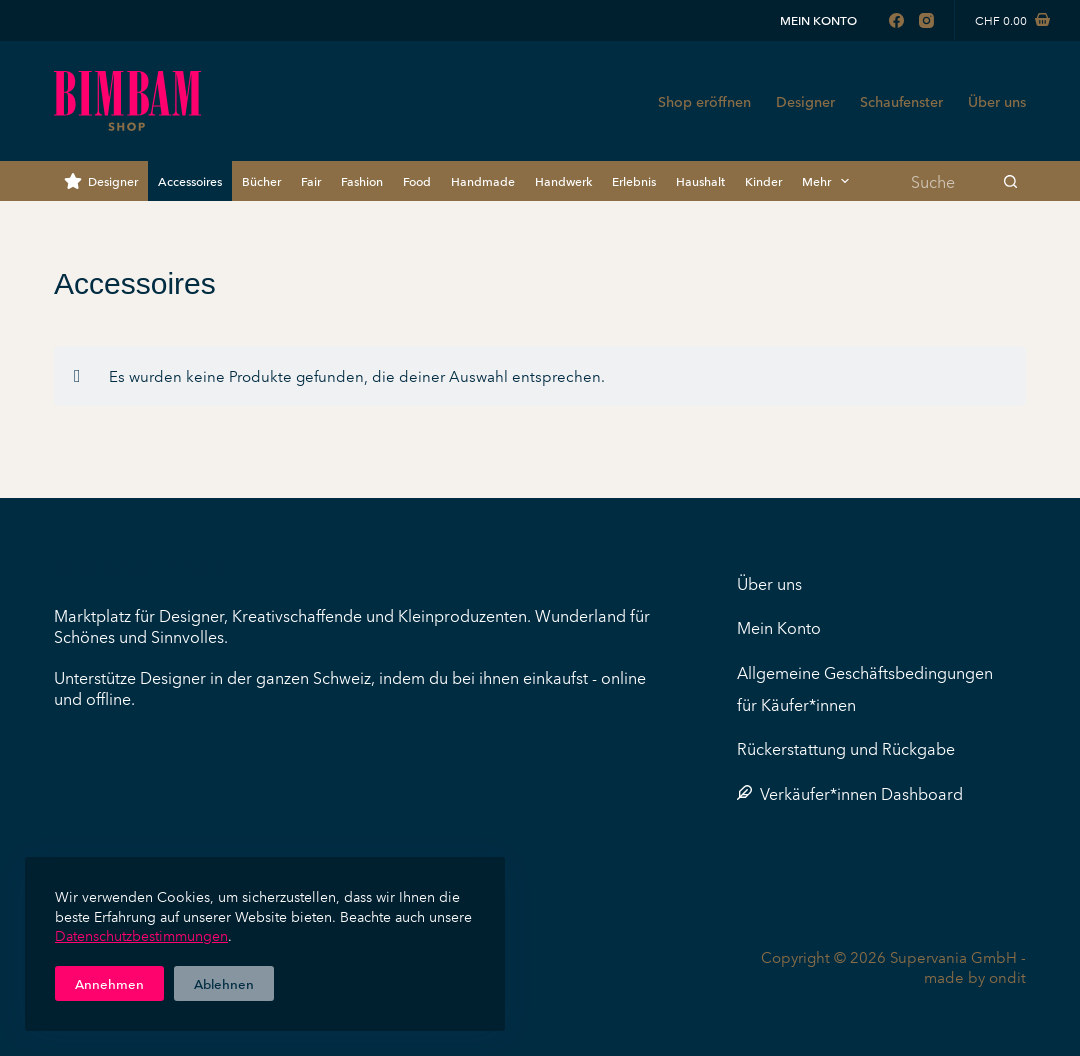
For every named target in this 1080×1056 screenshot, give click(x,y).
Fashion (362, 180)
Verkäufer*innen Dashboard (850, 793)
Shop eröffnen (704, 101)
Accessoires (190, 180)
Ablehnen (224, 983)
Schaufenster (901, 101)
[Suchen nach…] (945, 181)
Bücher (261, 180)
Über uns (997, 101)
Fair (311, 180)
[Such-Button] (1011, 181)
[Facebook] (896, 20)
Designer (805, 101)
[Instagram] (926, 20)
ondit (1007, 976)
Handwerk (563, 180)
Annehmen (109, 983)
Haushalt (700, 180)
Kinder (763, 180)
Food (417, 180)
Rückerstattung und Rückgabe (846, 748)
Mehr (829, 181)
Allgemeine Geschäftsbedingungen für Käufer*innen (865, 688)
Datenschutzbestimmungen (141, 935)
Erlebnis (634, 180)
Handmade (483, 180)
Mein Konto (818, 19)
